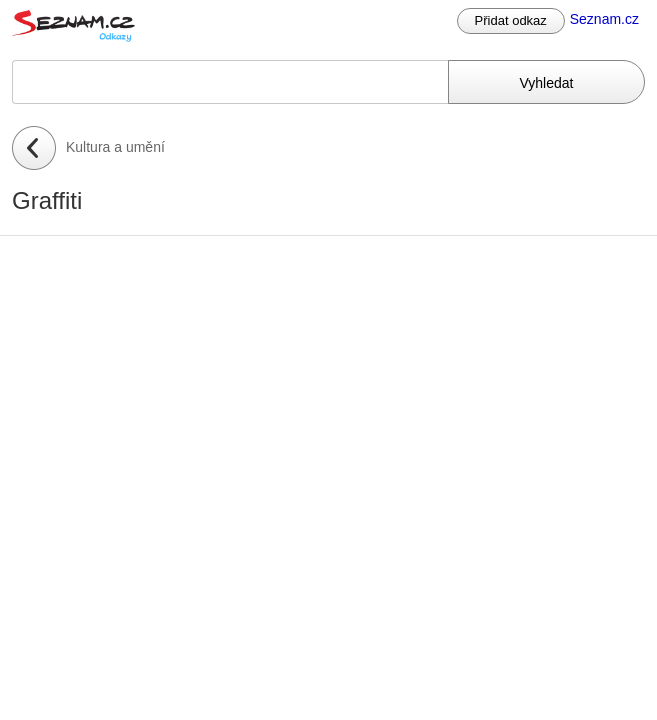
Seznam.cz (604, 19)
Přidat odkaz (511, 20)
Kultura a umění (115, 147)
